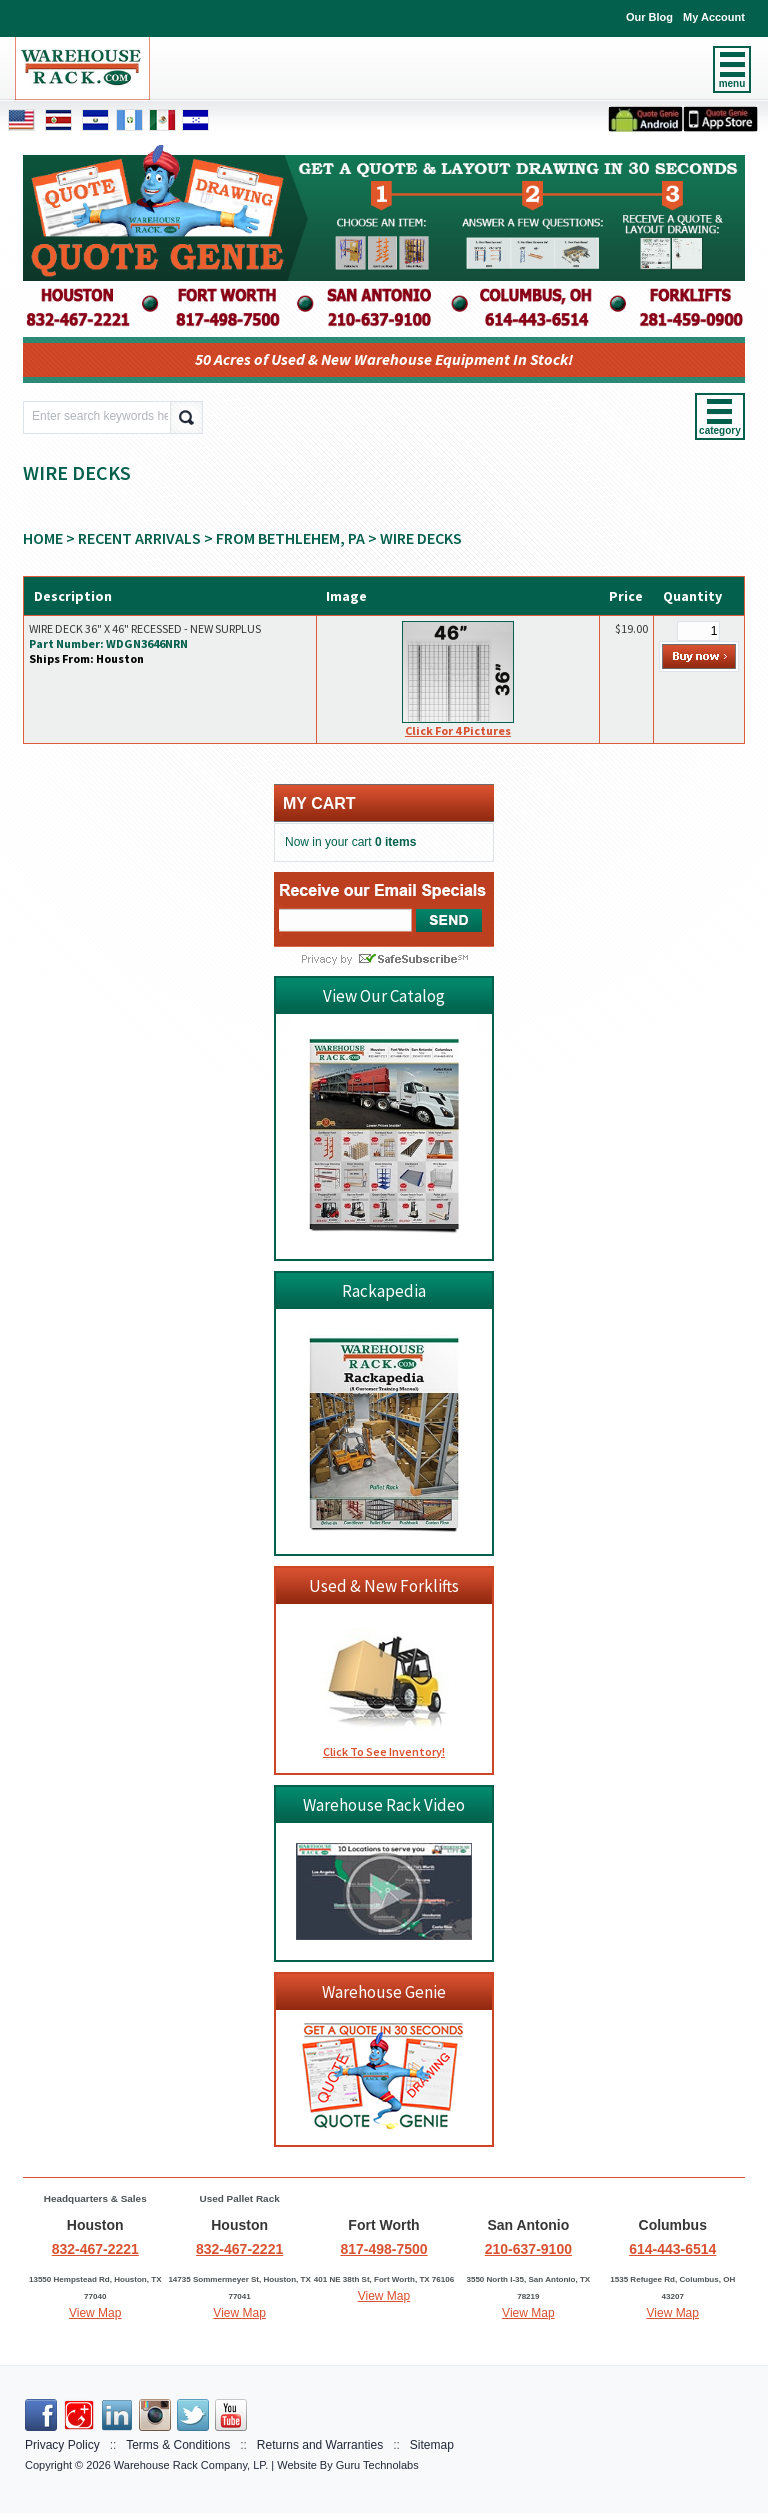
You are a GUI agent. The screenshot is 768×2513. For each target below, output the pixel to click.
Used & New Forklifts (384, 1586)
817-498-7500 (383, 2249)
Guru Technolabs (377, 2465)
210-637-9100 (528, 2249)
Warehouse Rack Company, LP (189, 2465)
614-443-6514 (672, 2249)
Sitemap (432, 2445)
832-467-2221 (95, 2249)
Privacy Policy (62, 2445)
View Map (95, 2313)
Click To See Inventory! (384, 1751)
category (720, 430)
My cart (319, 803)
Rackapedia (384, 1291)
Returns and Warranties (320, 2445)
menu (732, 83)
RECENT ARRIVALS (139, 538)
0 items (395, 842)
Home (43, 538)
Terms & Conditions (178, 2445)
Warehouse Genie (384, 1992)
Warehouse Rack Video (384, 1805)
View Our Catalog (384, 996)
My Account (714, 17)
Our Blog (649, 17)
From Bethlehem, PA (290, 538)
